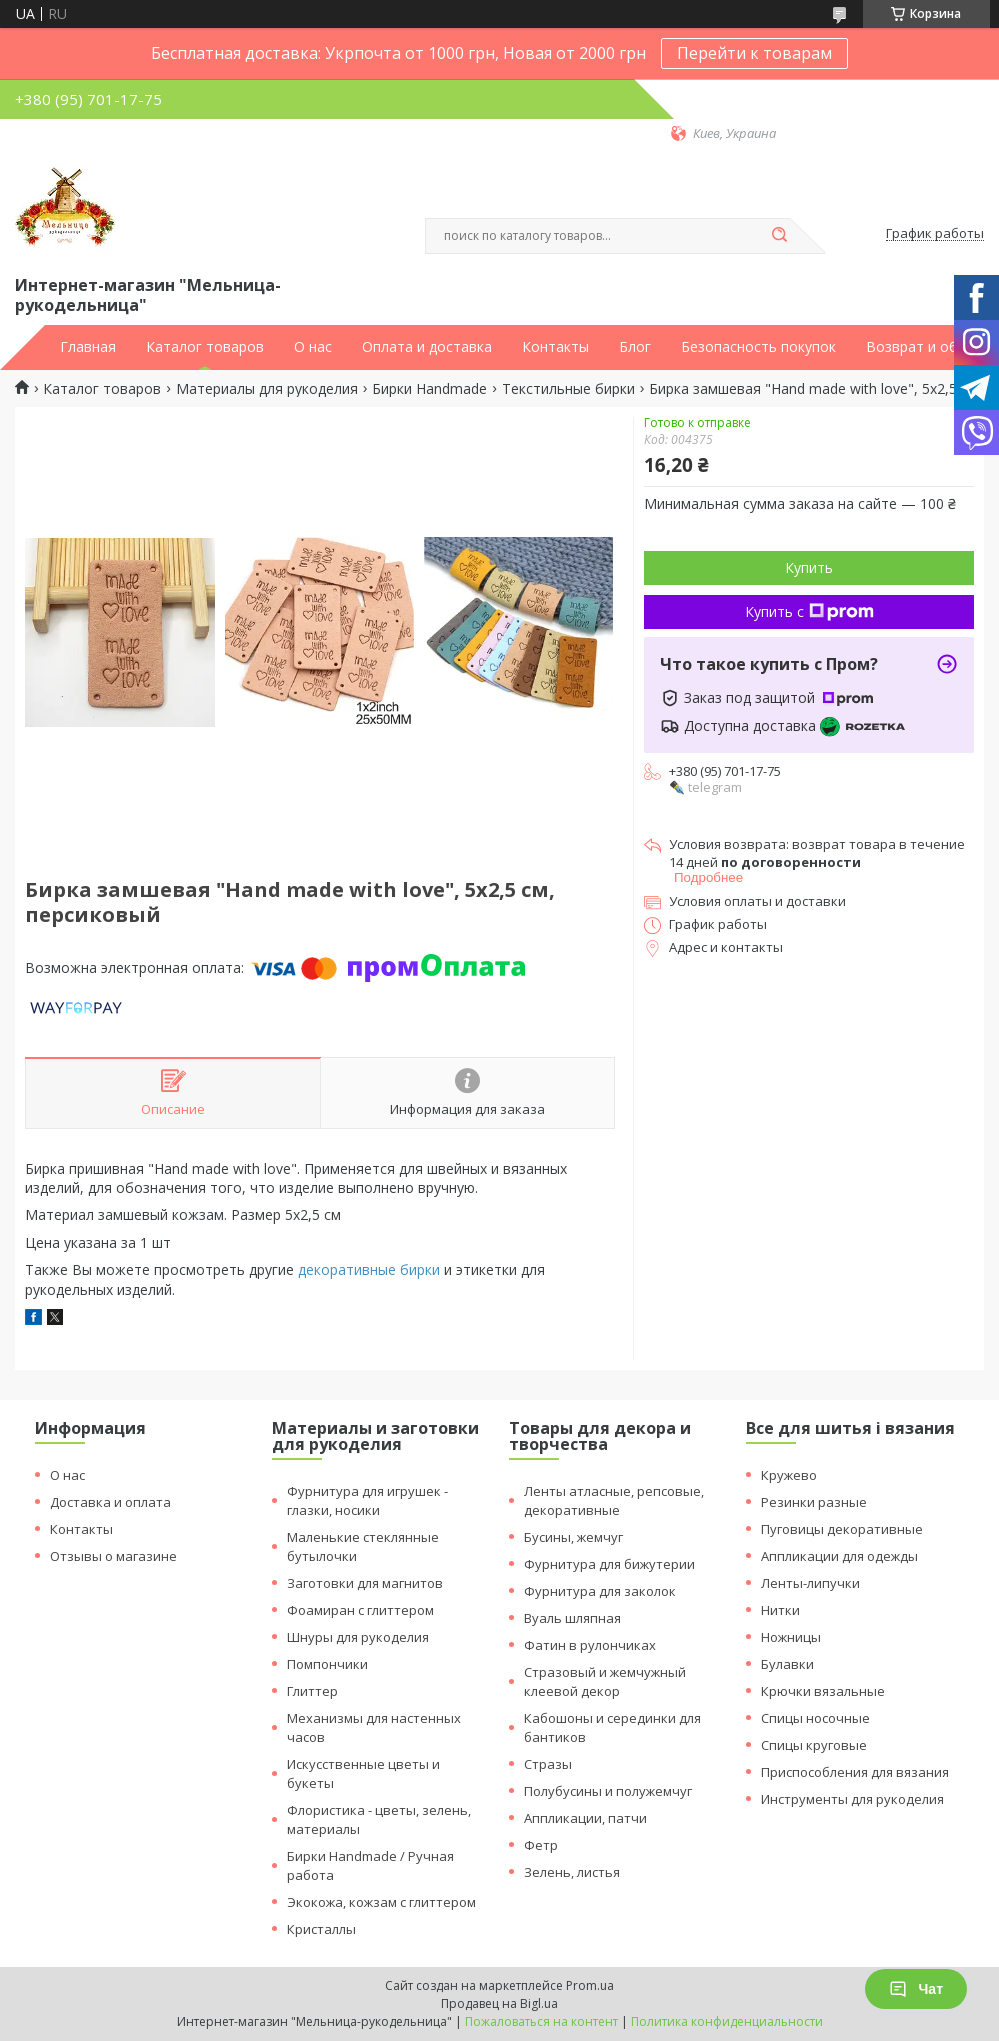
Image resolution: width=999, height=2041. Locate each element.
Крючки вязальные (823, 1691)
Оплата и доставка (427, 347)
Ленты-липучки (810, 1583)
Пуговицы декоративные (842, 1529)
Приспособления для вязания (855, 1772)
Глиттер (312, 1691)
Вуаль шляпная (572, 1618)
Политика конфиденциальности (727, 2021)
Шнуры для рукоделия (358, 1637)
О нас (313, 347)
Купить (809, 567)
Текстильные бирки (568, 389)
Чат (916, 1989)
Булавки (787, 1664)
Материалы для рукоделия (267, 389)
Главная (88, 347)
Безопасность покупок (758, 347)
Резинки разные (814, 1502)
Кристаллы (321, 1929)
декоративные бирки (369, 1269)
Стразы (548, 1764)
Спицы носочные (815, 1718)
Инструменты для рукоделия (852, 1799)
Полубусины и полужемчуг (608, 1791)
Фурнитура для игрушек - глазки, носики (367, 1500)
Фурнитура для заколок (600, 1591)
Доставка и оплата (110, 1502)
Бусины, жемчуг (573, 1537)
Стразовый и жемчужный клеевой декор (605, 1681)
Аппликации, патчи (585, 1818)
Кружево (789, 1475)
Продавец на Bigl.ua (499, 2003)
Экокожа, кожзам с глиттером (381, 1902)
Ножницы (791, 1637)
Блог (635, 347)
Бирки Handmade (429, 389)
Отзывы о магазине (113, 1556)
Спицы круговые (814, 1745)
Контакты (555, 347)
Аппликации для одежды (839, 1556)
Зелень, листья (572, 1872)
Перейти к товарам (754, 53)
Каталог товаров (205, 347)
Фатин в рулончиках (590, 1645)
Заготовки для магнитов (365, 1583)
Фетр (541, 1845)
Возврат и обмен (925, 347)
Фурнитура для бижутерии (609, 1564)
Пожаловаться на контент (541, 2021)
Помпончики (327, 1664)
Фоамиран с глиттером (360, 1610)
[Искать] (780, 236)
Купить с (809, 611)
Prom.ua (590, 1985)
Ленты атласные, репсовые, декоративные (614, 1500)
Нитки (780, 1610)
